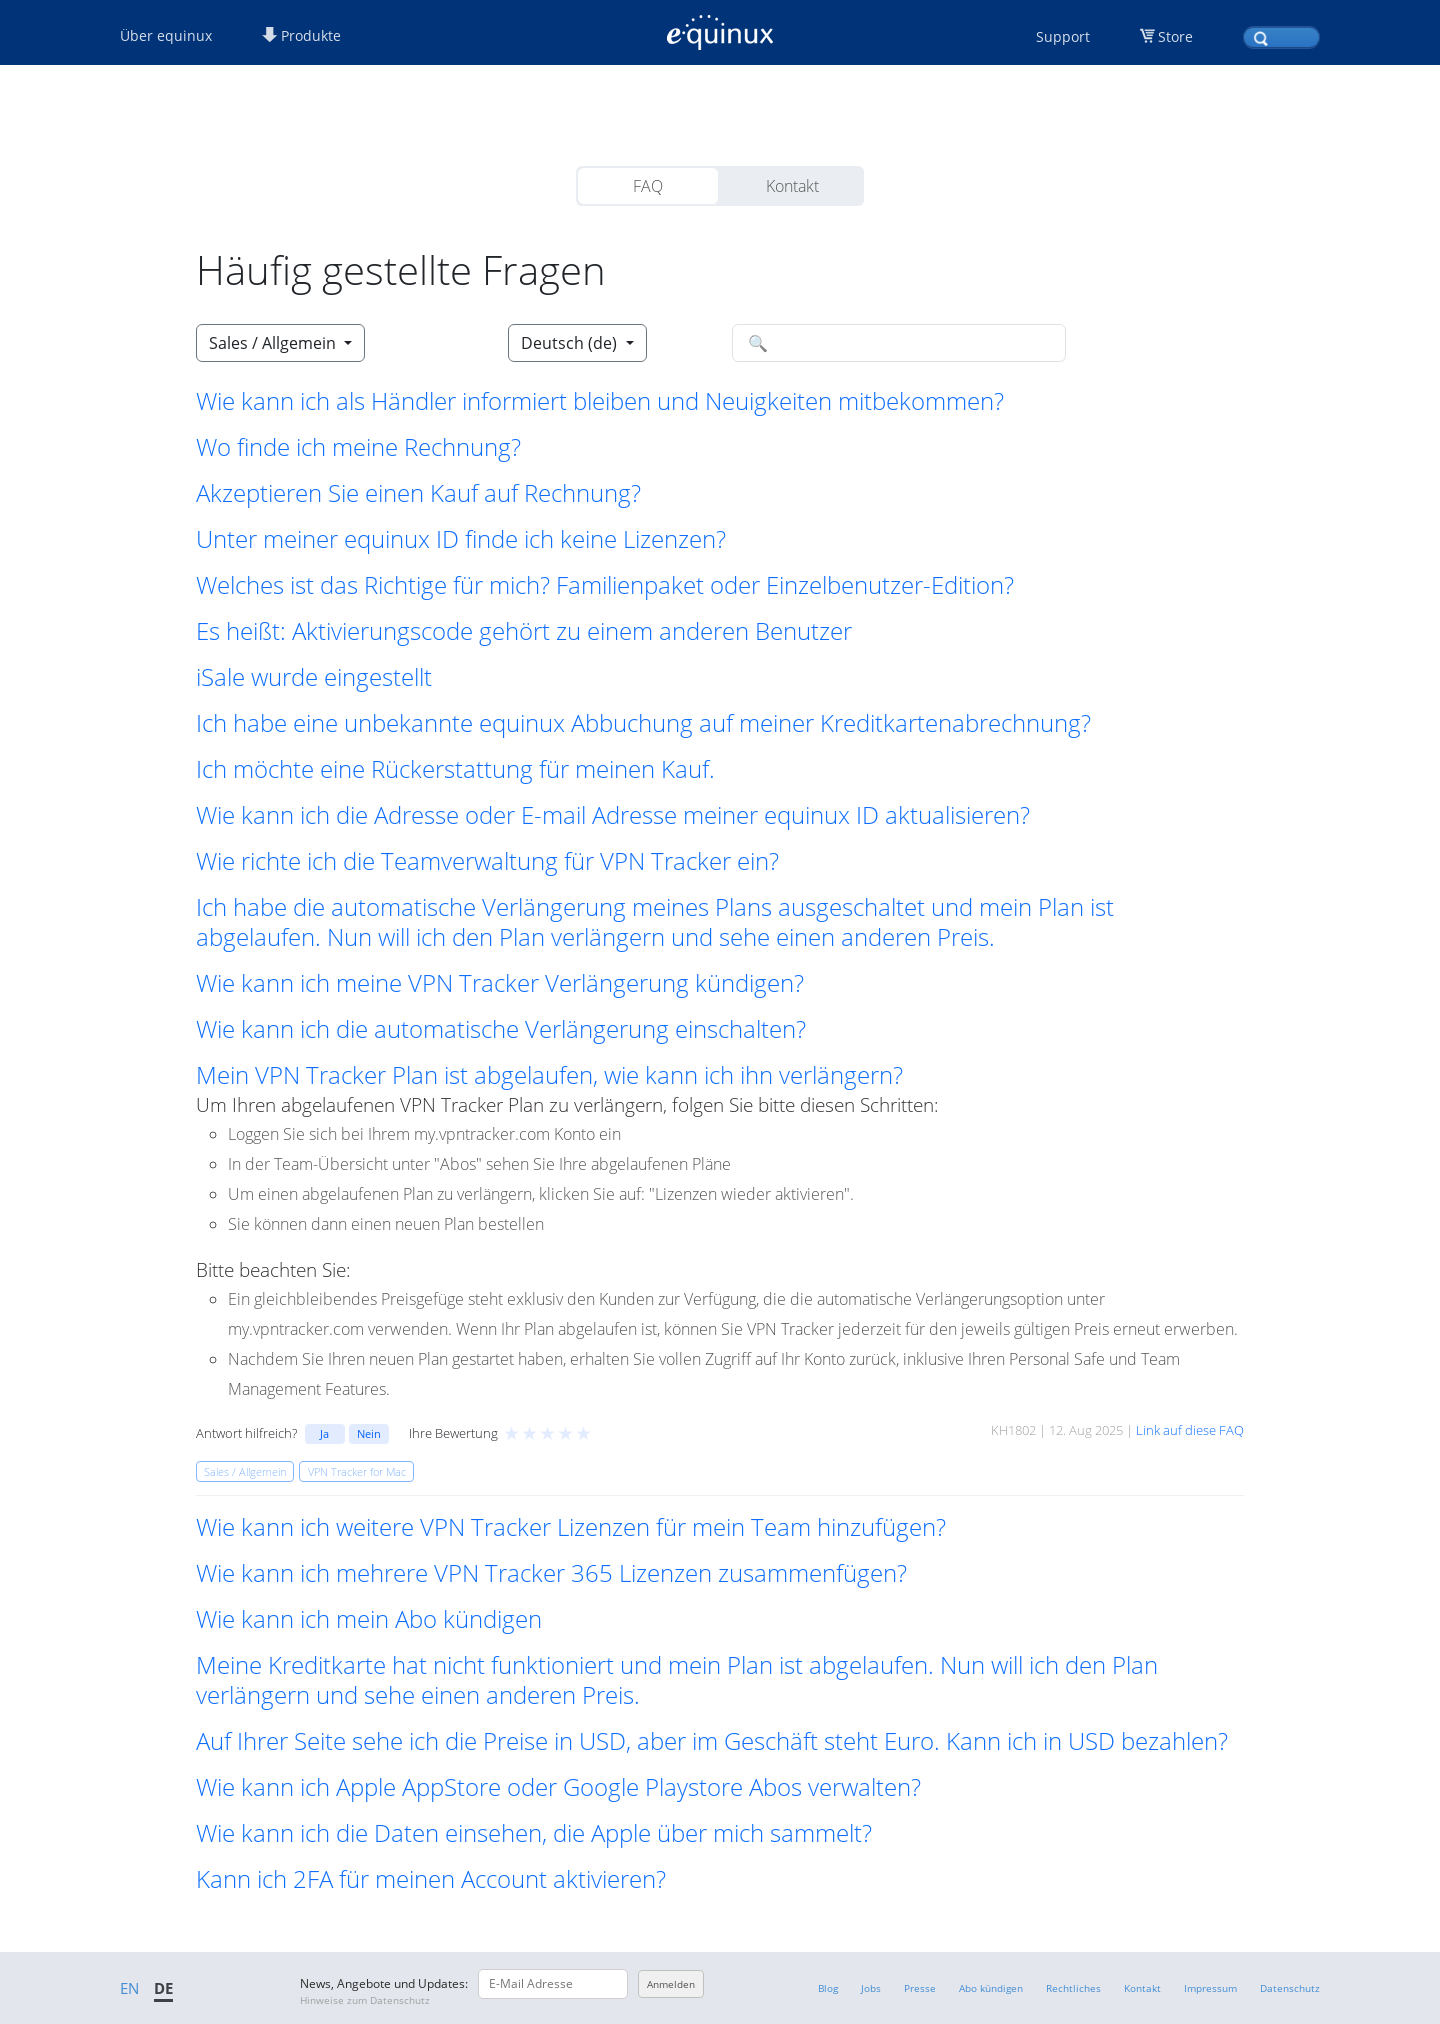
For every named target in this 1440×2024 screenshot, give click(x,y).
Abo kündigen (991, 1988)
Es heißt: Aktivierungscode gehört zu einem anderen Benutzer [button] (524, 631)
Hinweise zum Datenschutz (365, 2000)
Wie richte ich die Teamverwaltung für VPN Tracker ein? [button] (487, 861)
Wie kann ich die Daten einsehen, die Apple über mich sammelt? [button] (534, 1833)
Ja (324, 1433)
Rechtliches (1073, 1988)
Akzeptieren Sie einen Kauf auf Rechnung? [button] (418, 493)
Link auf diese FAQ (1190, 1430)
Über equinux (166, 35)
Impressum (1210, 1988)
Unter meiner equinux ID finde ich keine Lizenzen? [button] (461, 539)
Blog (828, 1988)
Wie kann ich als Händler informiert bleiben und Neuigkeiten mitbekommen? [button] (600, 401)
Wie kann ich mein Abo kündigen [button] (369, 1619)
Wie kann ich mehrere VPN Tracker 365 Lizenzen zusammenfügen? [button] (551, 1573)
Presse (920, 1988)
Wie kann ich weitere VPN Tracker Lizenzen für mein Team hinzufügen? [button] (571, 1527)
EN (129, 1988)
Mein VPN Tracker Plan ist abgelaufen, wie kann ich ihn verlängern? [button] (549, 1075)
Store (1175, 36)
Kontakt (792, 186)
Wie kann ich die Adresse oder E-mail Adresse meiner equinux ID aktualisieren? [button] (613, 815)
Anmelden (671, 1984)
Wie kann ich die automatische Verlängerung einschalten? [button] (501, 1029)
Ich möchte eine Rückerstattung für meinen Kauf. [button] (455, 769)
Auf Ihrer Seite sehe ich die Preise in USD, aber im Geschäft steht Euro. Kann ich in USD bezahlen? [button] (712, 1741)
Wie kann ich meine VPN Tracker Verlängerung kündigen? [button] (500, 983)
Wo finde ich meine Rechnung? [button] (358, 447)
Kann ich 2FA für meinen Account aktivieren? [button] (431, 1879)
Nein (369, 1433)
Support (1063, 36)
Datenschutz (1290, 1988)
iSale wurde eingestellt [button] (314, 677)
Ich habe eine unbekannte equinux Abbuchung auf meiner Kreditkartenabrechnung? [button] (643, 723)
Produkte (301, 35)
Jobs (871, 1988)
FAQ (648, 186)
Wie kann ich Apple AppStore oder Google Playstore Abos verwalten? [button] (558, 1787)
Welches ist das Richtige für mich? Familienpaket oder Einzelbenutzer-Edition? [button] (605, 585)
